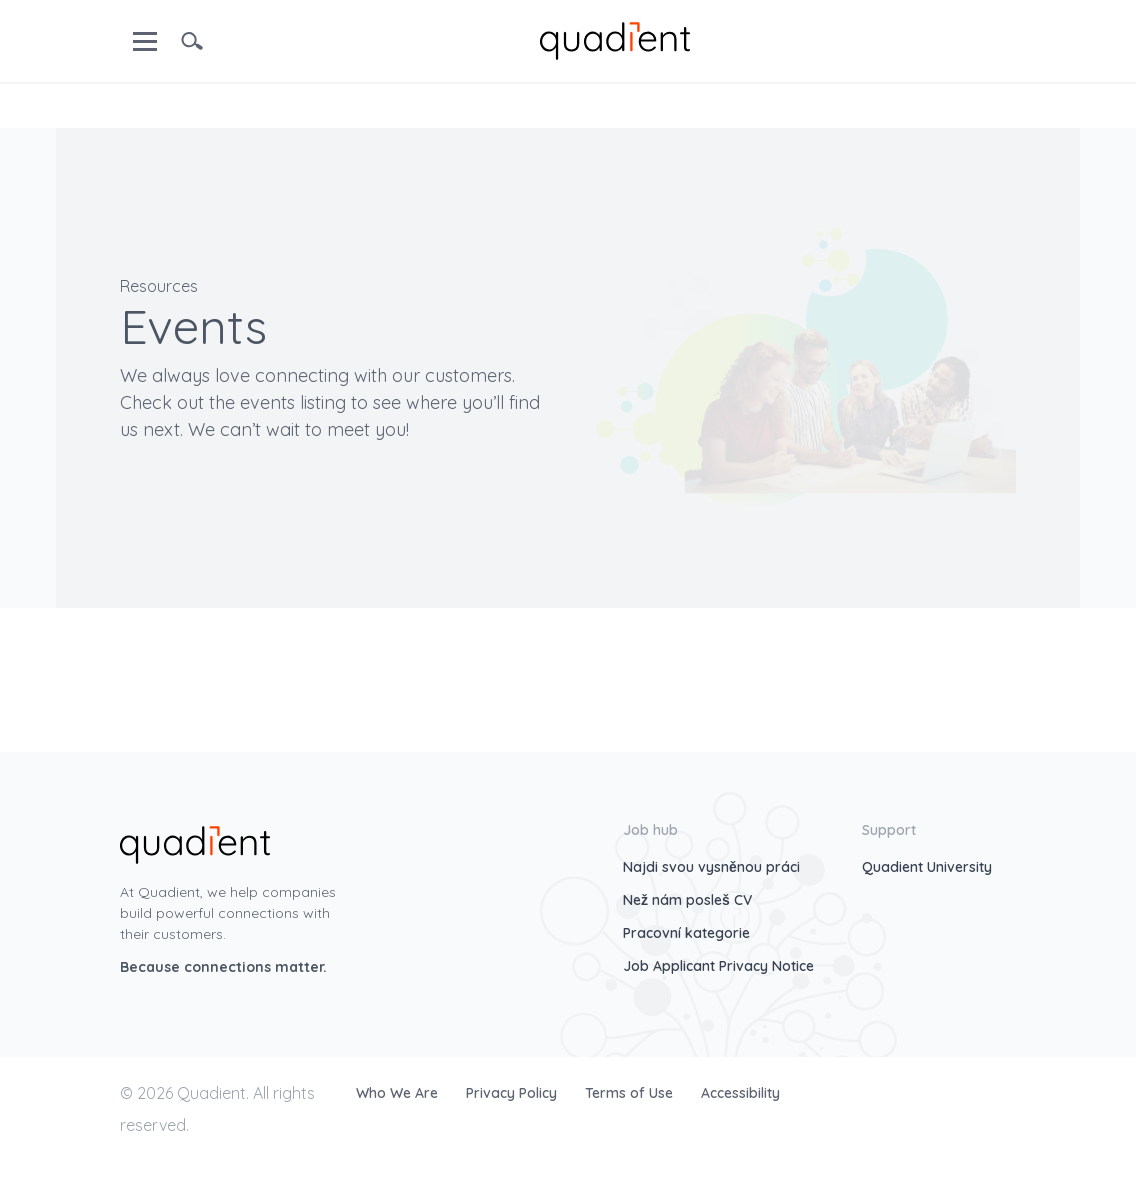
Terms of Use (631, 1093)
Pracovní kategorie (686, 933)
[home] (615, 39)
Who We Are (399, 1093)
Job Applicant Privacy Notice (718, 966)
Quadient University (927, 867)
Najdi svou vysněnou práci (711, 867)
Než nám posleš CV (687, 900)
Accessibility (740, 1093)
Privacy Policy (513, 1093)
